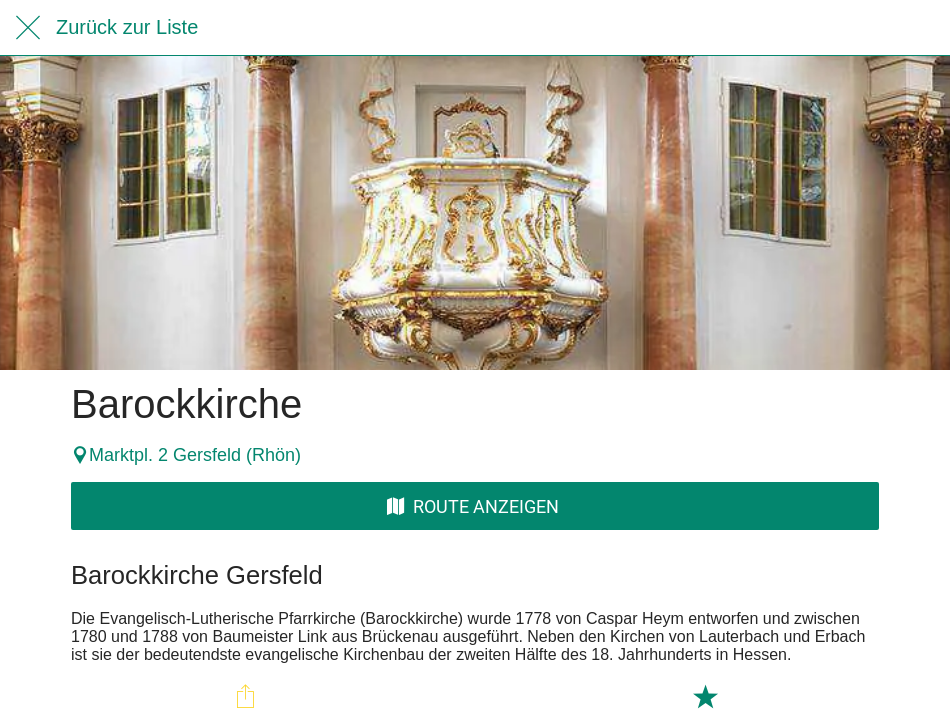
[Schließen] (28, 28)
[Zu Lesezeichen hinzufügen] (705, 696)
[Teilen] (246, 696)
